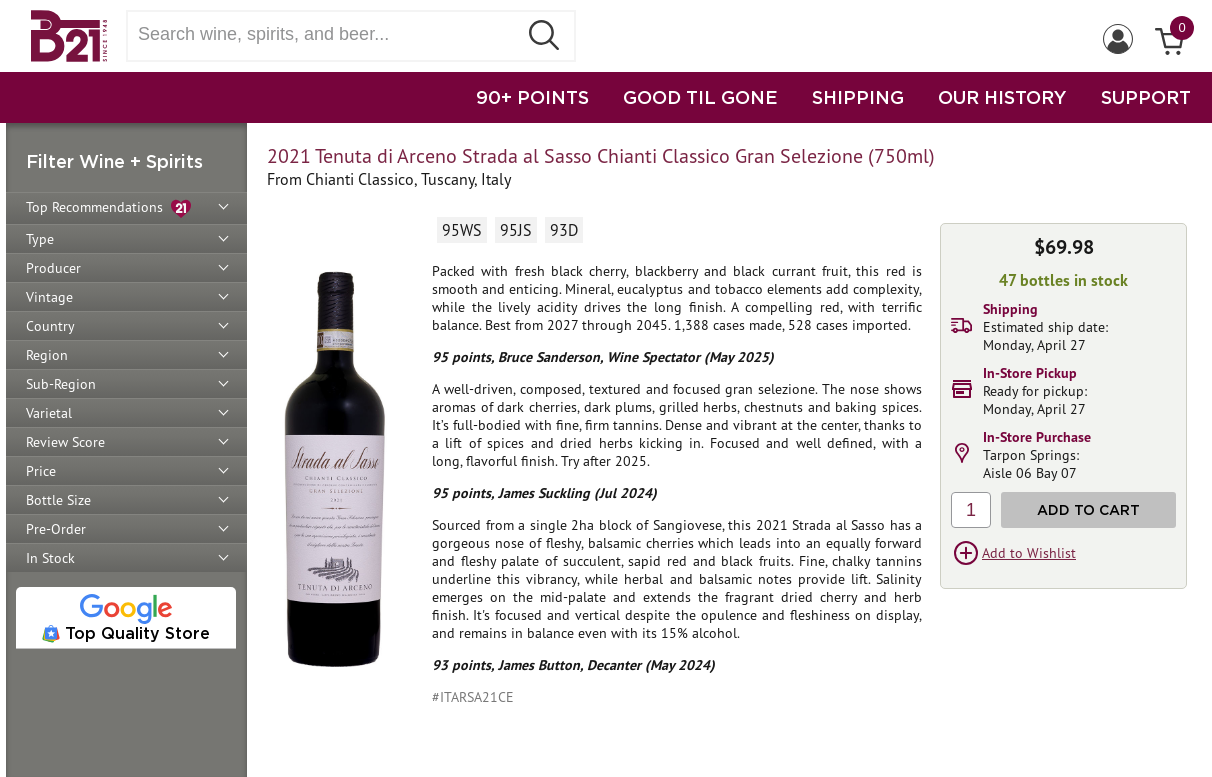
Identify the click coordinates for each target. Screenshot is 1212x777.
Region (47, 355)
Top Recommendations (108, 208)
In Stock (50, 558)
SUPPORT (1146, 97)
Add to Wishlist (1029, 553)
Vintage (49, 297)
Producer (53, 268)
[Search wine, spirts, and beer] (328, 34)
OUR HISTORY (1002, 97)
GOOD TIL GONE (700, 97)
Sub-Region (61, 384)
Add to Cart (1088, 509)
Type (40, 239)
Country (50, 326)
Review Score (65, 442)
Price (41, 471)
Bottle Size (58, 500)
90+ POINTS (532, 97)
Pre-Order (56, 529)
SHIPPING (858, 97)
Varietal (49, 413)
